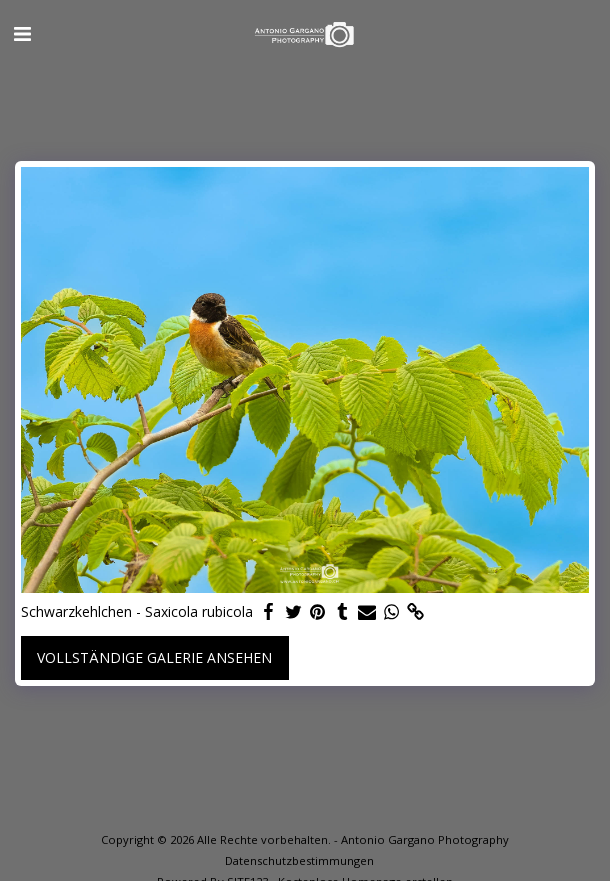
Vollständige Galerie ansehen (154, 657)
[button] (22, 33)
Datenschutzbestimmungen (299, 860)
